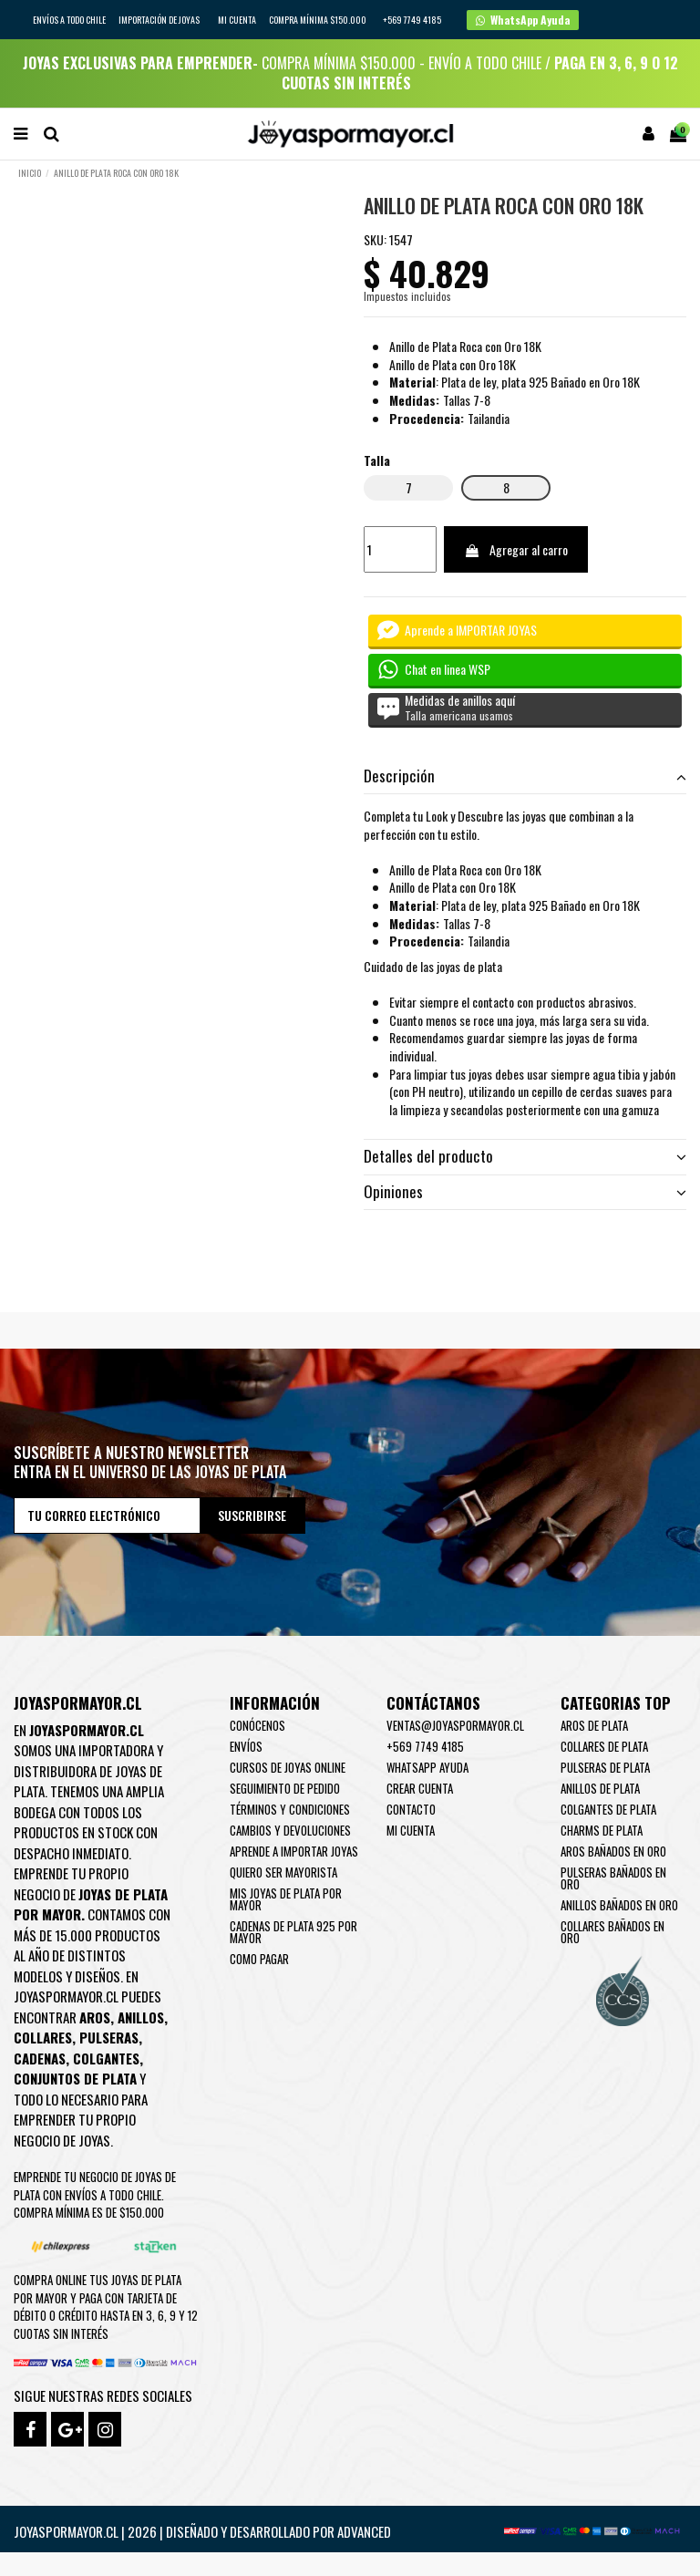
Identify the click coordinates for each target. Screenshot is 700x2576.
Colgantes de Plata (608, 1809)
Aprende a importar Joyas (294, 1851)
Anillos (141, 2017)
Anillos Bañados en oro (619, 1905)
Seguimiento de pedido (285, 1788)
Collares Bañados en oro (612, 1932)
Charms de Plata (602, 1830)
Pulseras (109, 2037)
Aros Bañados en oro (613, 1851)
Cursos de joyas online (287, 1767)
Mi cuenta (237, 19)
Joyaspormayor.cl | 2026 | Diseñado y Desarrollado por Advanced (202, 2531)
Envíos (246, 1746)
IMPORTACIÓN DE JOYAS (159, 19)
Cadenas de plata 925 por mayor (293, 1932)
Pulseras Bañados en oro (613, 1878)
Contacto (411, 1809)
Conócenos (257, 1725)
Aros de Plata (594, 1725)
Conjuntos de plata (75, 2078)
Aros (94, 2017)
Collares (43, 2037)
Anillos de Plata (600, 1788)
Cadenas (40, 2058)
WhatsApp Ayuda (427, 1767)
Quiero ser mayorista (283, 1872)
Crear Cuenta (419, 1788)
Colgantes (106, 2058)
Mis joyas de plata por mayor (286, 1899)
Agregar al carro (516, 549)
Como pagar (259, 1959)
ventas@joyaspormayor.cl (455, 1725)
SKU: (375, 240)
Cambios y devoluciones (290, 1830)
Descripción (525, 776)
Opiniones (525, 1192)
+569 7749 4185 (425, 1746)
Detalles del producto (525, 1156)
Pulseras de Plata (605, 1767)
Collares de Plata (604, 1746)
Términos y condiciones (290, 1809)
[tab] (525, 776)
